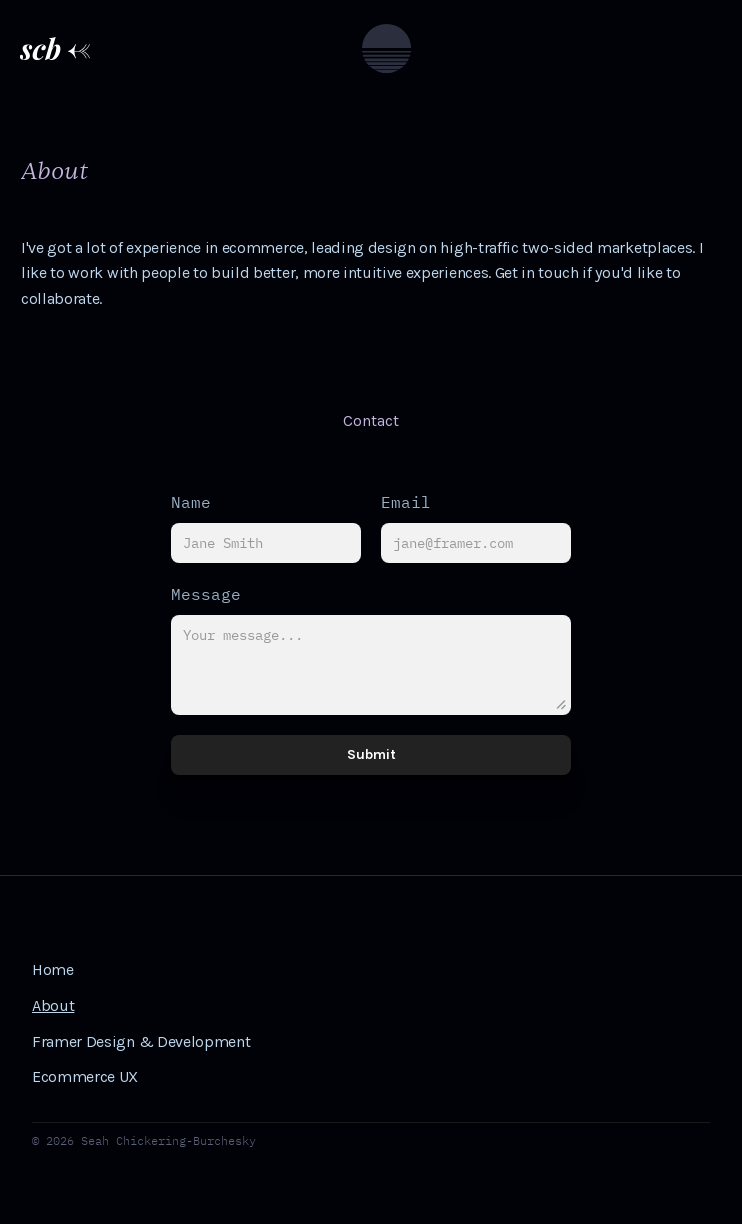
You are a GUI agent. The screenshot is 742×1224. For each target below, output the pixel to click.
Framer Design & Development (141, 1041)
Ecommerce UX (85, 1076)
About (53, 1005)
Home (53, 969)
